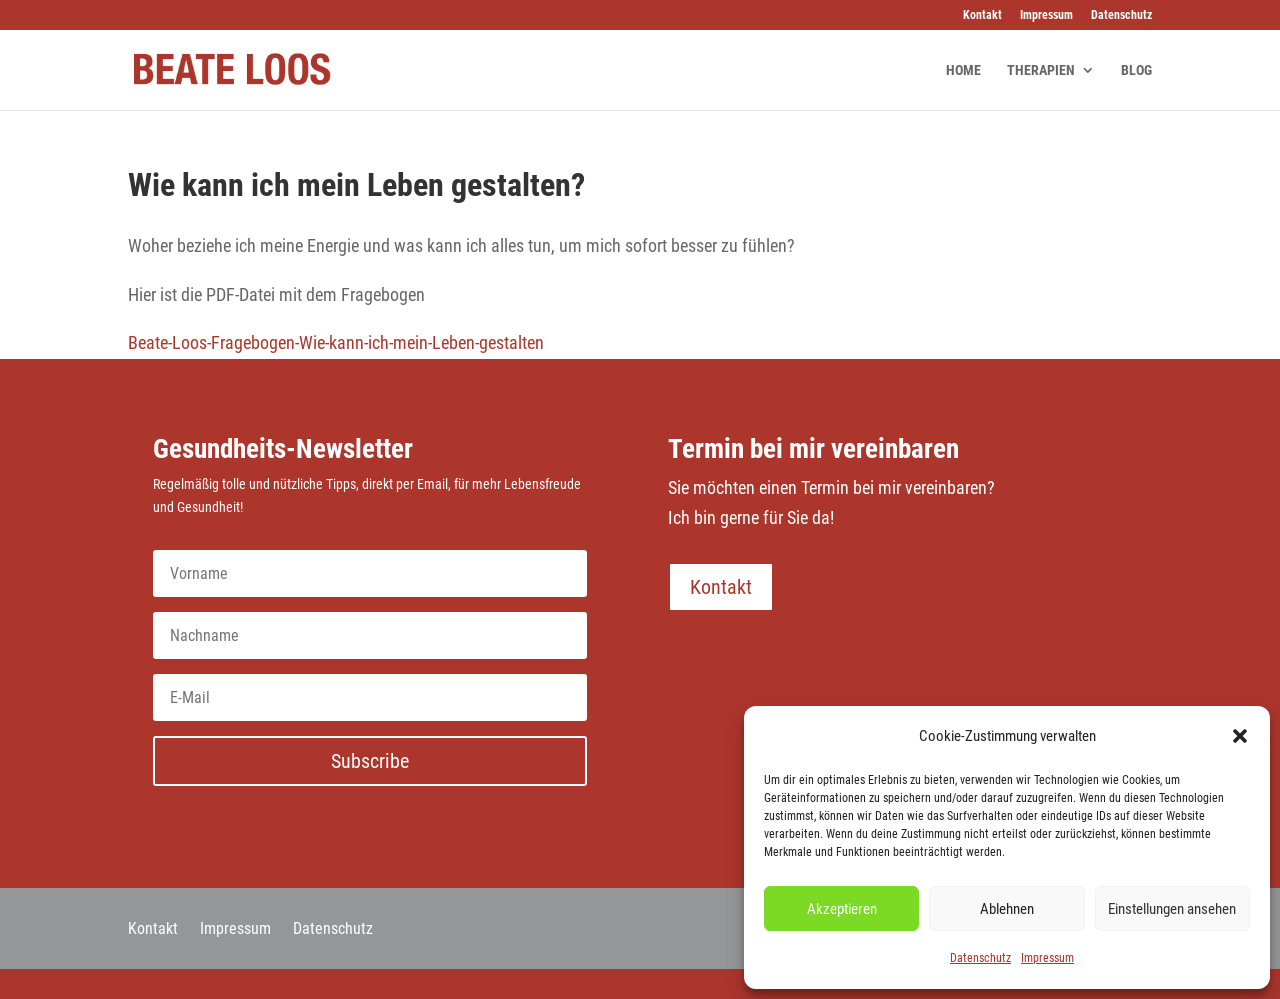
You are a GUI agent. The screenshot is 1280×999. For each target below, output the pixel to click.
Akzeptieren (842, 909)
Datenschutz (980, 958)
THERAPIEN (1041, 70)
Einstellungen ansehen (1172, 909)
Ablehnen (1007, 909)
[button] (1240, 736)
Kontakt (982, 15)
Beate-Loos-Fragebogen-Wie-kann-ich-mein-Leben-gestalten (336, 342)
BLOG (1136, 70)
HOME (963, 70)
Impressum (1047, 958)
